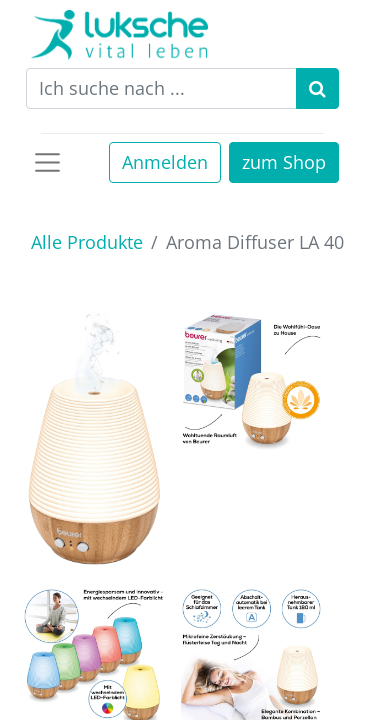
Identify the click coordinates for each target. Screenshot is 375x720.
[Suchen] (317, 88)
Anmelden (165, 162)
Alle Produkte (87, 242)
